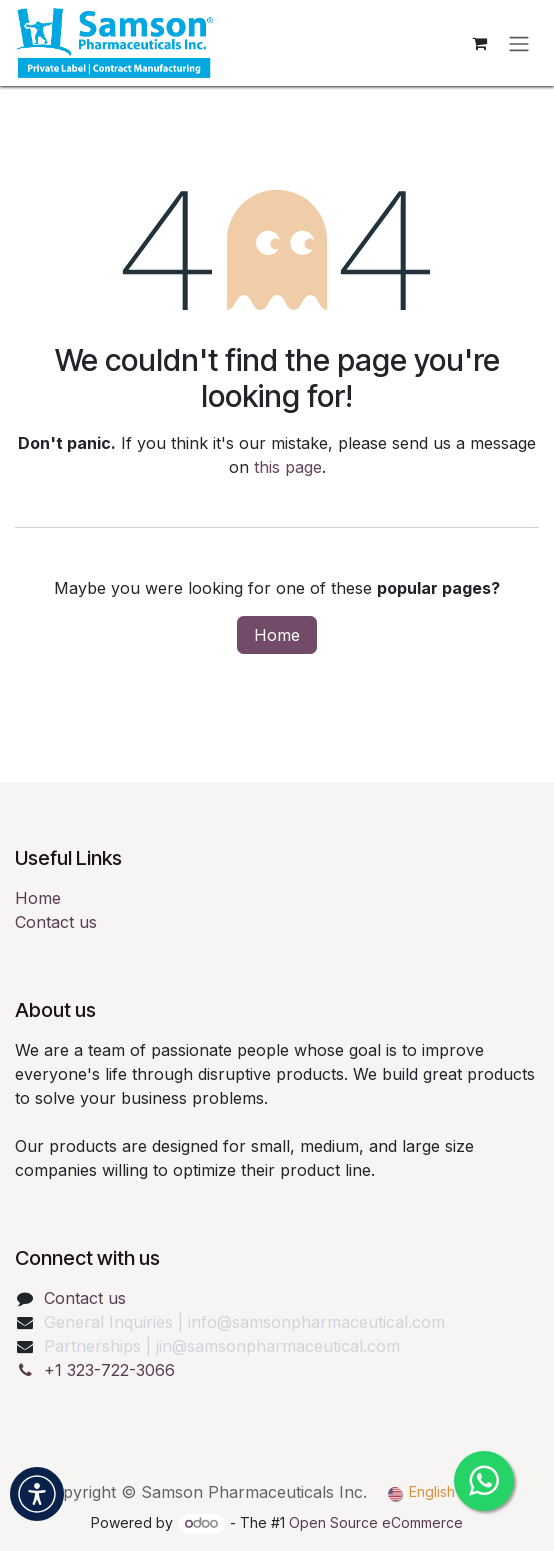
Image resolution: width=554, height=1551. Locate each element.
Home (277, 635)
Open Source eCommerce (376, 1522)
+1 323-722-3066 (109, 1370)
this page (288, 467)
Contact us (56, 922)
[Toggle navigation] (519, 43)
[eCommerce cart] (479, 43)
